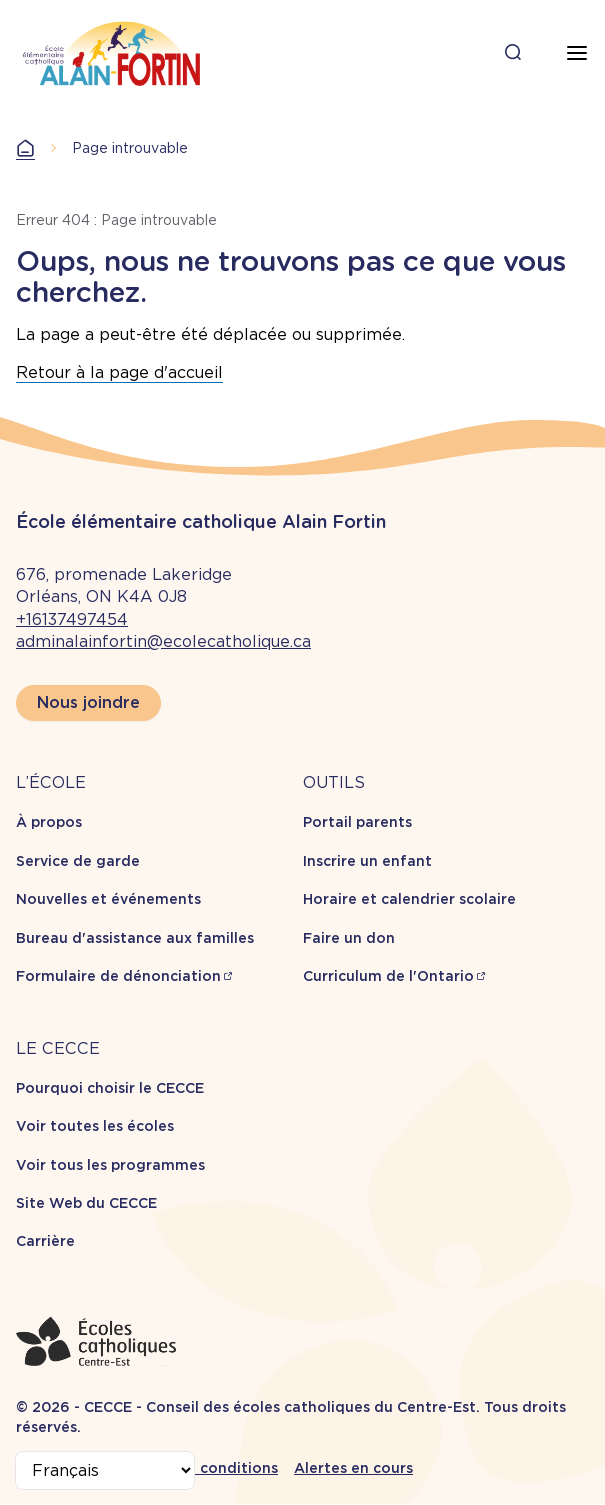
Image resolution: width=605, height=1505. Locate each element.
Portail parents (357, 822)
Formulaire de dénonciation (118, 976)
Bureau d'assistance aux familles (135, 938)
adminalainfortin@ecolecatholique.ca (163, 641)
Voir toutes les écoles (95, 1126)
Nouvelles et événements (108, 899)
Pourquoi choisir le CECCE (110, 1088)
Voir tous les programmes (110, 1165)
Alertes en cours (353, 1468)
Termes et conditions (200, 1468)
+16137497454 (72, 619)
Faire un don (349, 938)
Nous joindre (88, 702)
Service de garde (78, 861)
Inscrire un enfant (367, 861)
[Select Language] (105, 1470)
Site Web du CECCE (86, 1203)
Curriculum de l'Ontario (388, 976)
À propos (49, 822)
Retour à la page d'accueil (119, 372)
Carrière (45, 1241)
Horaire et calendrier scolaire (409, 899)
